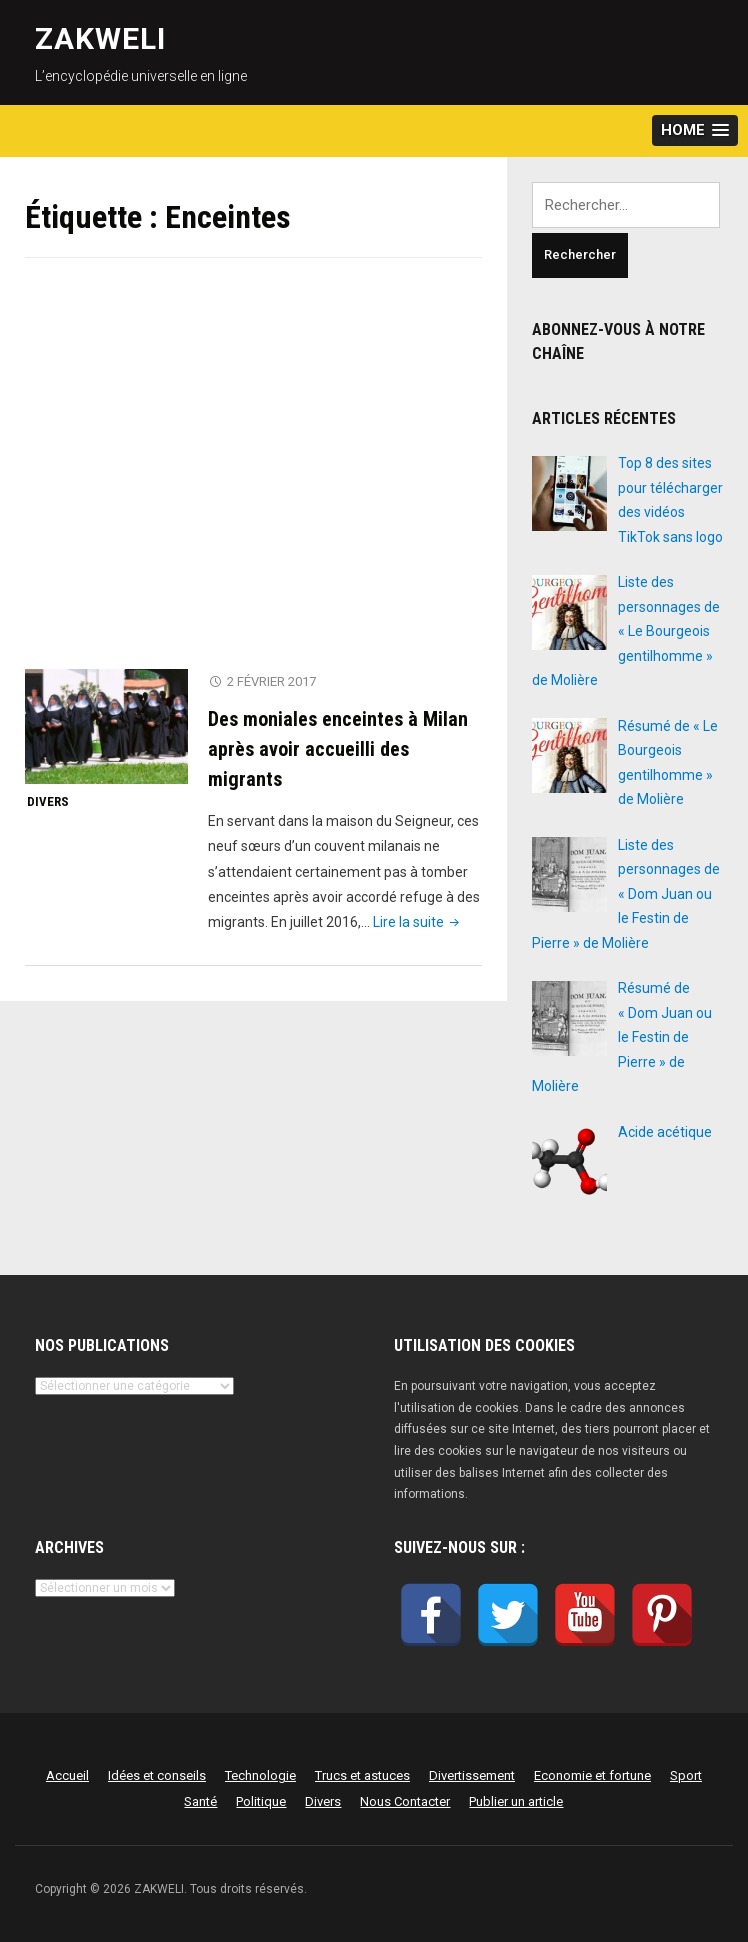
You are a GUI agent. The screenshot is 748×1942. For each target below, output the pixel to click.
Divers (48, 801)
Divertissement (472, 1775)
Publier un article (516, 1801)
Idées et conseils (157, 1775)
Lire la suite (418, 922)
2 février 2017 (271, 681)
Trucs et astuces (362, 1775)
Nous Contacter (405, 1801)
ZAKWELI (100, 38)
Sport (686, 1775)
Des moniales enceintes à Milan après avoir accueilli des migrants (338, 749)
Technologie (260, 1775)
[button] (695, 130)
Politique (261, 1801)
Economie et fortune (592, 1775)
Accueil (67, 1775)
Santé (200, 1801)
